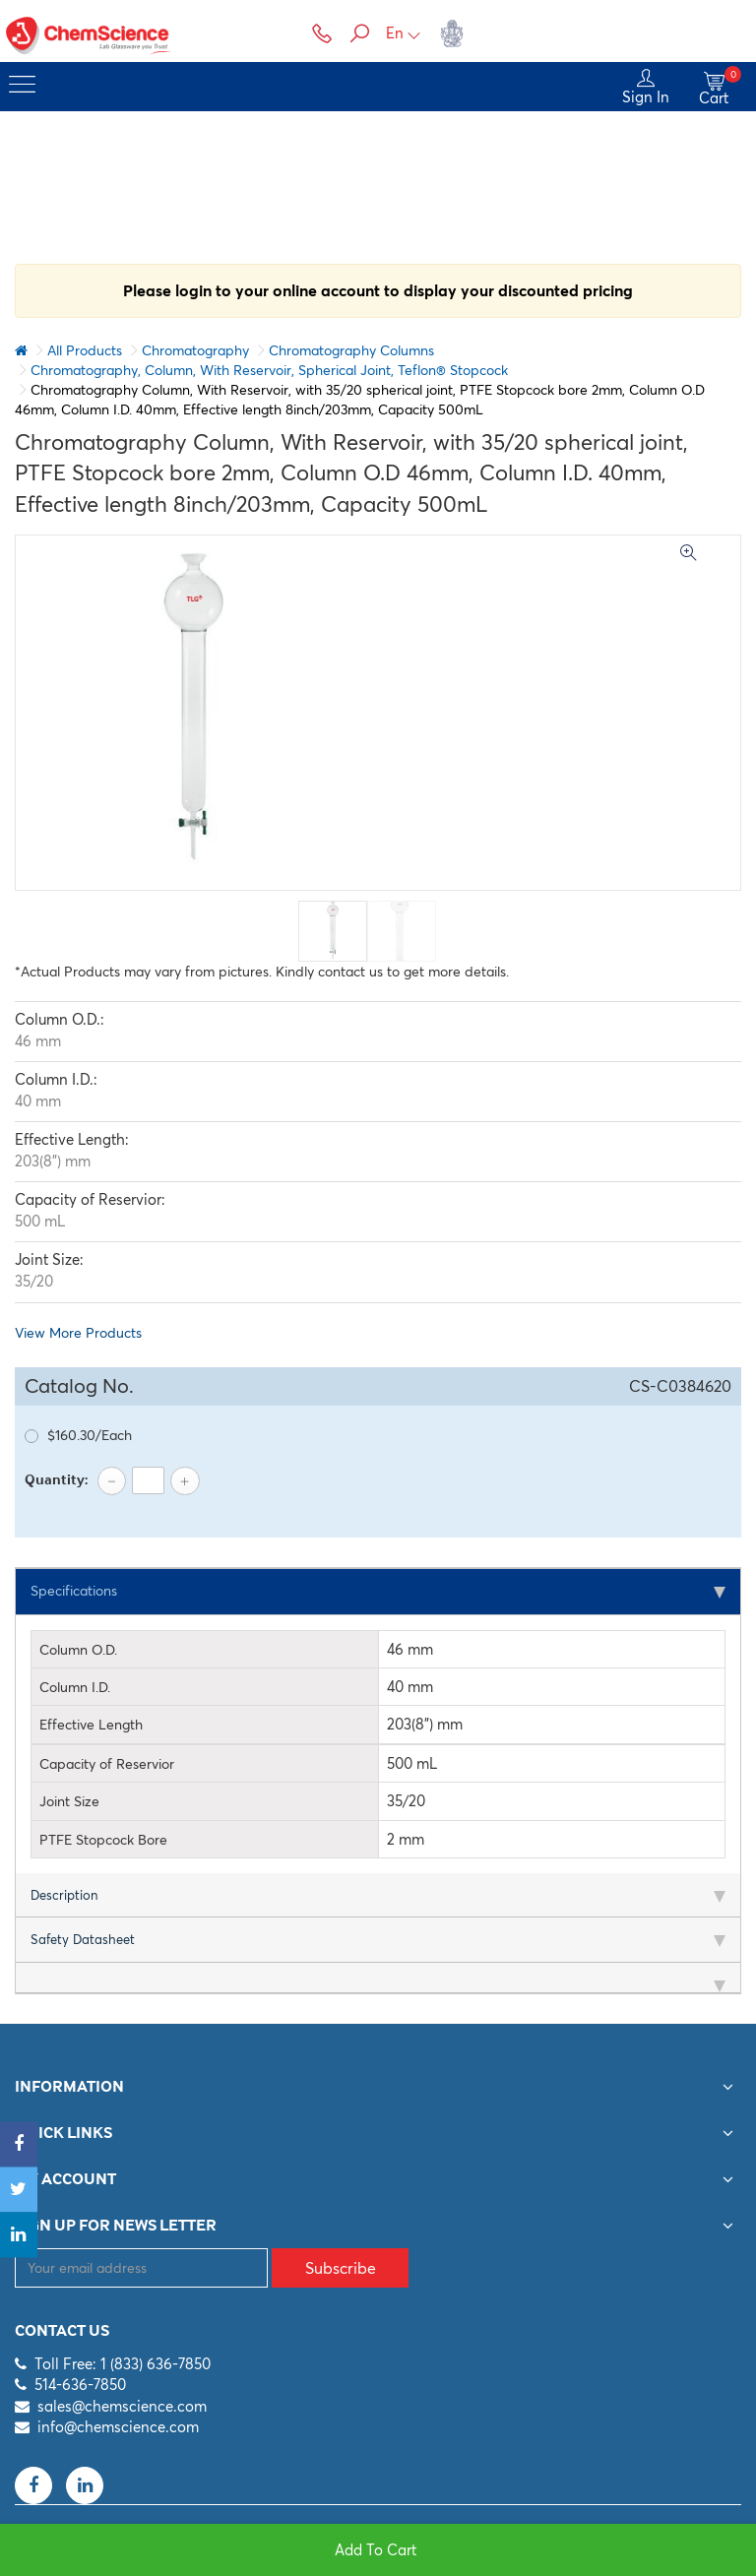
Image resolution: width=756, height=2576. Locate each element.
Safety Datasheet (83, 1941)
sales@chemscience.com (122, 2407)
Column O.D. (78, 1651)
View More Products (78, 1333)
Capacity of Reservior (106, 1765)
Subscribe (340, 2269)
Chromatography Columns (351, 350)
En (403, 33)
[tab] (378, 1593)
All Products (84, 350)
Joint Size (69, 1803)
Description (64, 1897)
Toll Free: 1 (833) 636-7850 (122, 2365)
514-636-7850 (80, 2386)
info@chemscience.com (118, 2428)
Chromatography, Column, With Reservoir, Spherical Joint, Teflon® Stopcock (269, 370)
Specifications (79, 1592)
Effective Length (91, 1726)
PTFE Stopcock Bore (103, 1841)
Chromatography (195, 350)
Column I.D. (74, 1689)
